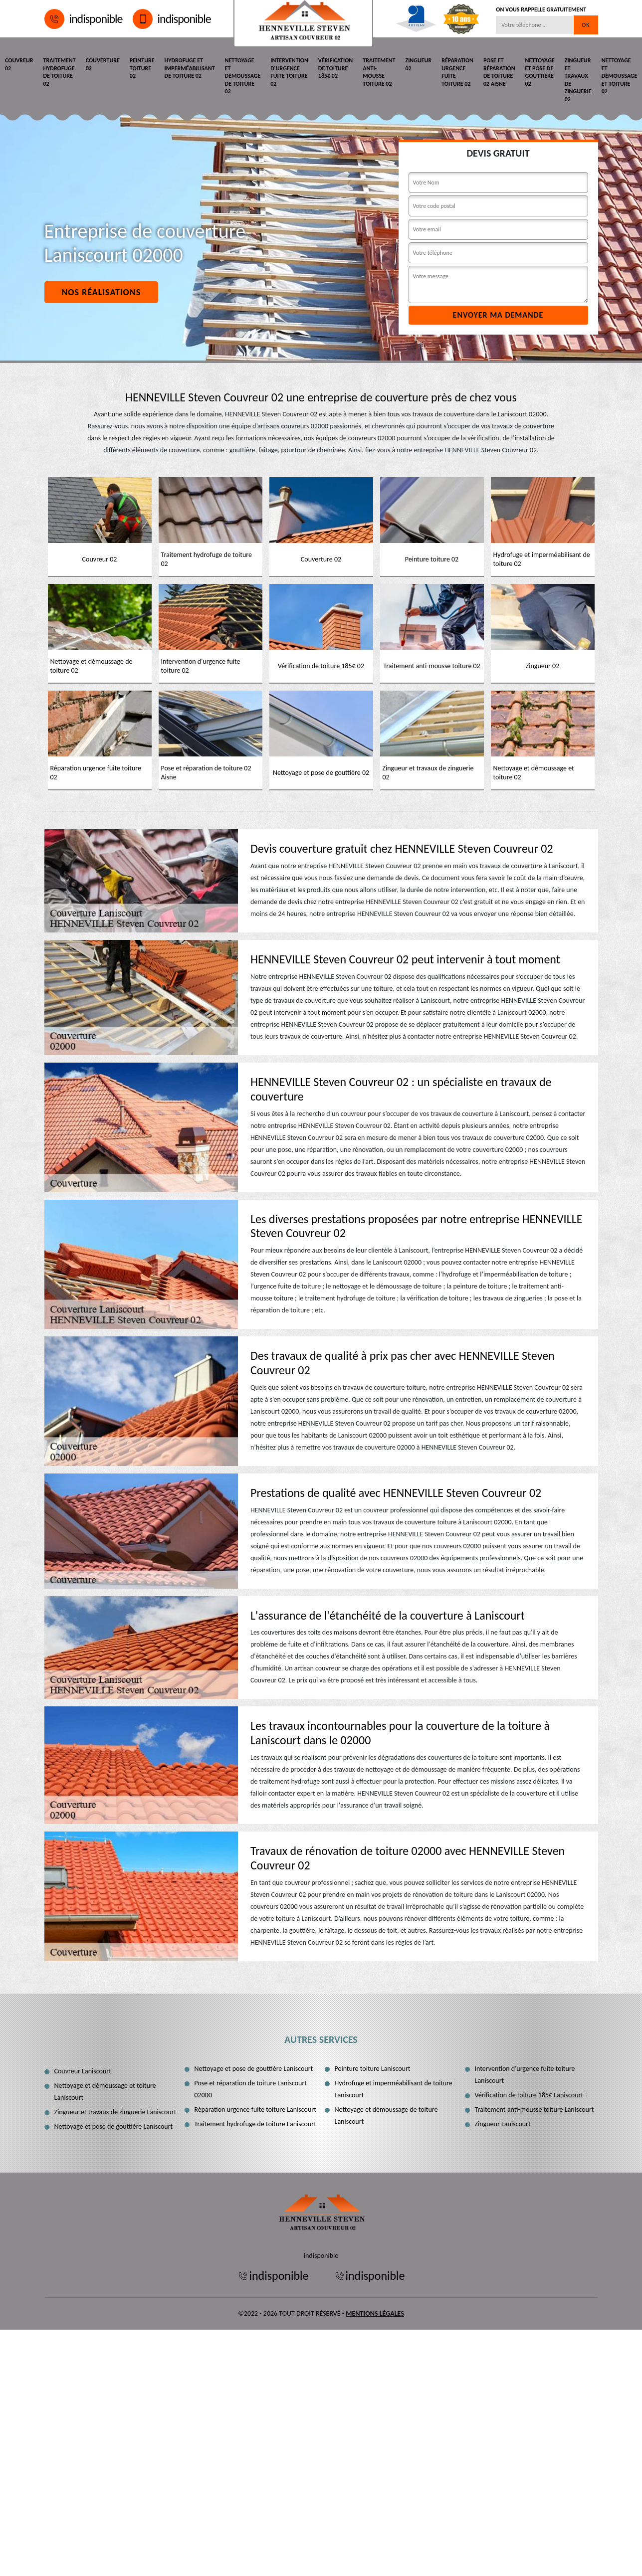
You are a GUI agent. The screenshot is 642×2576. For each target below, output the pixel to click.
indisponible (83, 19)
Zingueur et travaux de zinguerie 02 (578, 80)
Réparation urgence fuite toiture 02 (457, 72)
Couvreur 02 (19, 64)
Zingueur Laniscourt (503, 2124)
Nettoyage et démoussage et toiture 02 (620, 76)
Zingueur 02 (418, 64)
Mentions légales (375, 2313)
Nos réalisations (101, 292)
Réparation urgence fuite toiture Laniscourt (255, 2109)
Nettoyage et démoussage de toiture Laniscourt (386, 2115)
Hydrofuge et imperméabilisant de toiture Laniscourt (393, 2089)
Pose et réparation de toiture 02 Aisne (499, 72)
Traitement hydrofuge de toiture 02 (59, 72)
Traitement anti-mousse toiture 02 (379, 72)
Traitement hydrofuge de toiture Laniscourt (255, 2124)
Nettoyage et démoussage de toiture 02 (243, 76)
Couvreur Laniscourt (82, 2071)
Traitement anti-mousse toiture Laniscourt (534, 2109)
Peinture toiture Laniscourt (373, 2068)
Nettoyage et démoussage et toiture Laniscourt (105, 2091)
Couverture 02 (103, 64)
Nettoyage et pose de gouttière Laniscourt (113, 2126)
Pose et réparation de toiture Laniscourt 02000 (251, 2089)
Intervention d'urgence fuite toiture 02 (289, 72)
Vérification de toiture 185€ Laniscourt (529, 2095)
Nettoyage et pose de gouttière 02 (540, 72)
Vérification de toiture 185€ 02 (335, 68)
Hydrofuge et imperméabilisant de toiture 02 (190, 68)
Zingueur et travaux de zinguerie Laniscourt (115, 2112)
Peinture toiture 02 (142, 68)
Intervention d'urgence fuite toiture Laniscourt (525, 2074)
